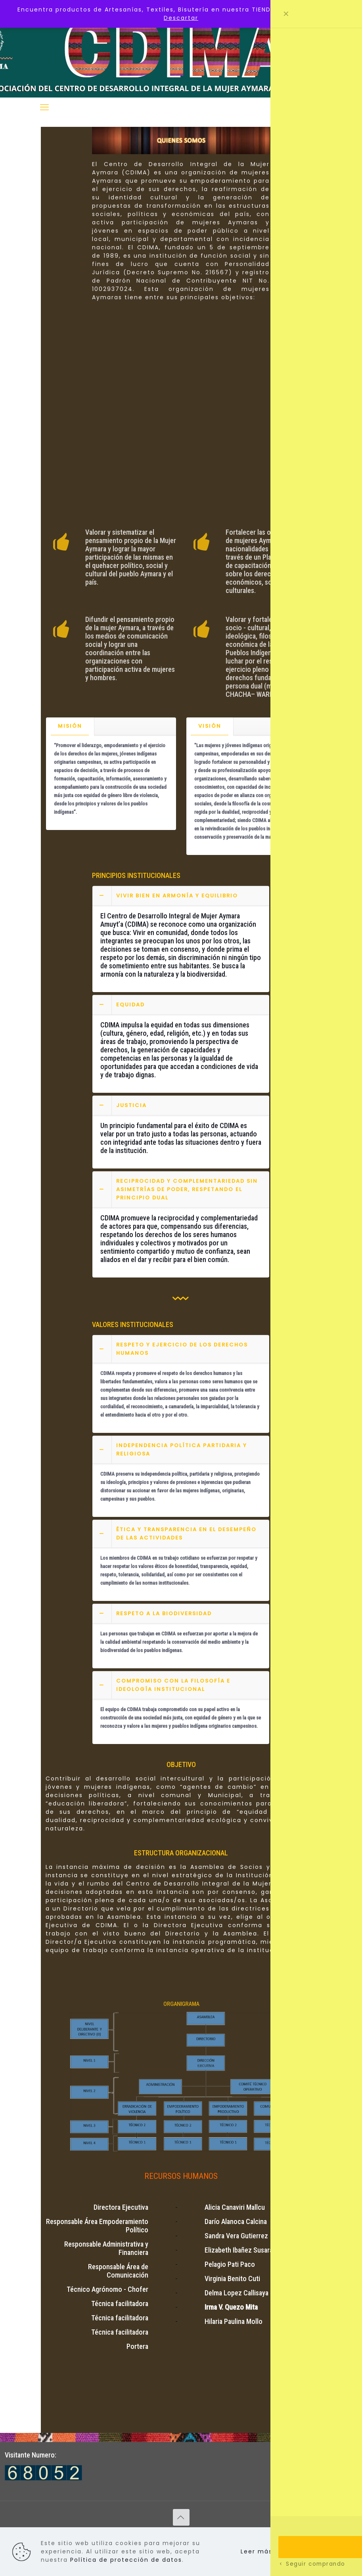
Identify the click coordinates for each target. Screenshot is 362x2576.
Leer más (256, 2551)
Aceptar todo (314, 2551)
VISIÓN (209, 726)
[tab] (70, 726)
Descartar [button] (181, 18)
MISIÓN (70, 726)
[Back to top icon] (181, 2517)
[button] (181, 939)
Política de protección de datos (126, 2560)
